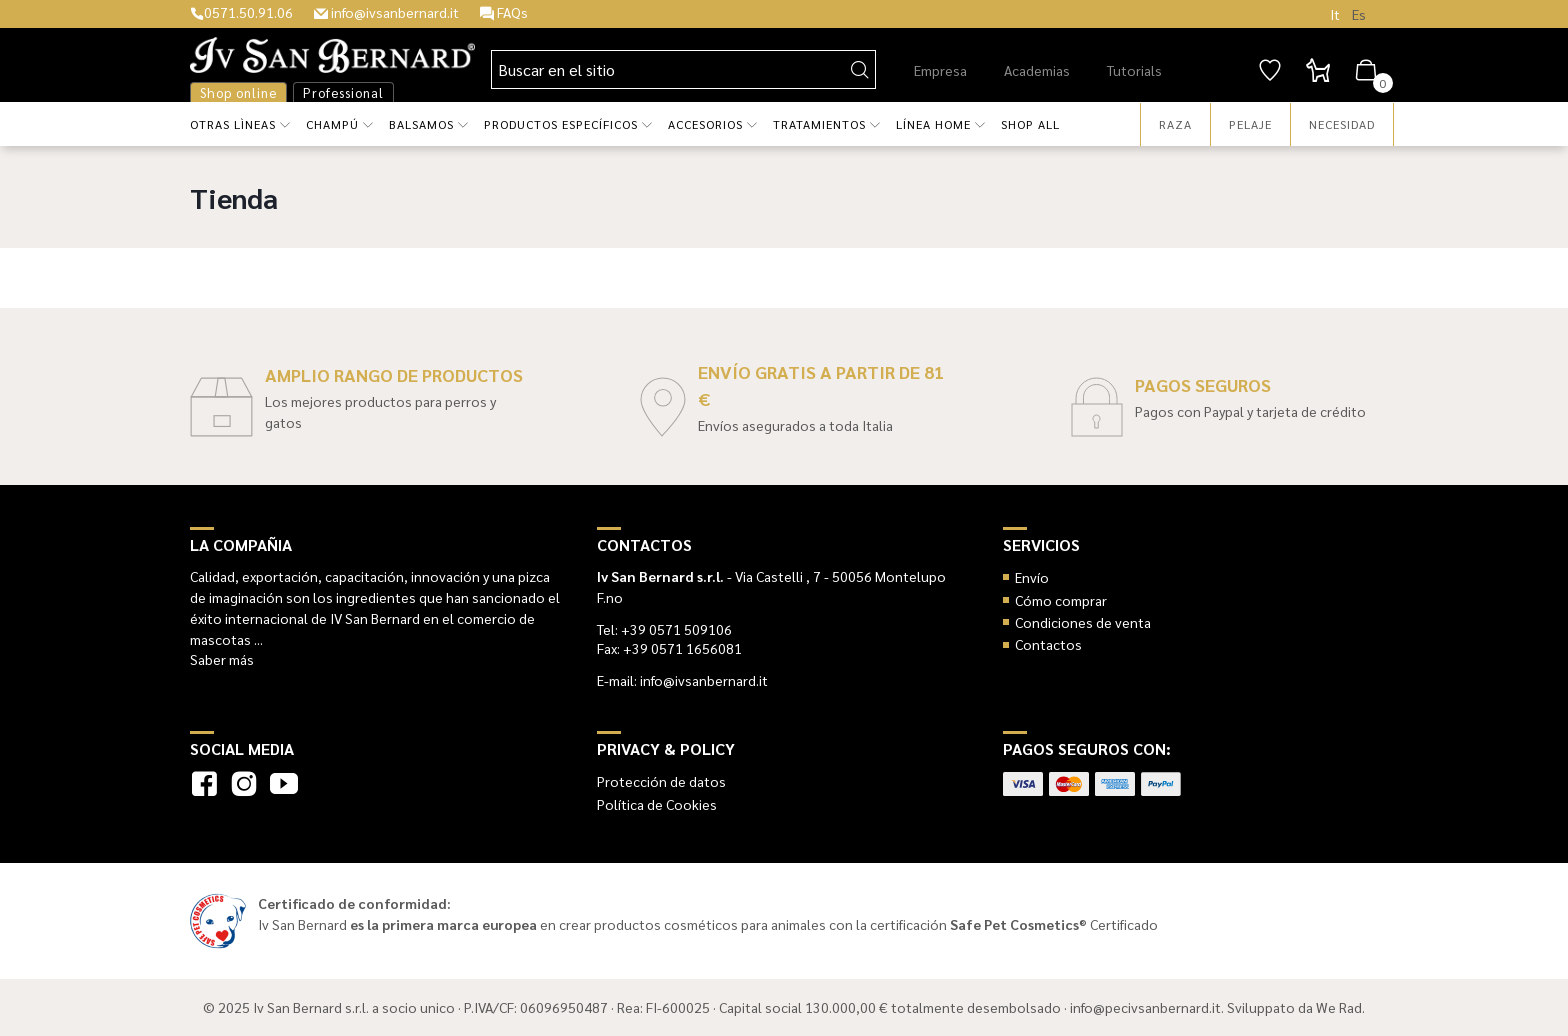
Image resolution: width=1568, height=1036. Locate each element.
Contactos (1048, 644)
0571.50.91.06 (241, 12)
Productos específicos (561, 124)
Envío (1032, 577)
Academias (1037, 70)
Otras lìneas (233, 124)
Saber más (222, 659)
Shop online (238, 92)
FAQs (504, 12)
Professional (343, 92)
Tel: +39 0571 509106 (664, 629)
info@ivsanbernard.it (386, 12)
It (1335, 14)
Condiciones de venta (1083, 622)
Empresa (940, 70)
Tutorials (1134, 70)
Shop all (1030, 124)
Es (1359, 14)
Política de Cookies (657, 804)
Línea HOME (933, 124)
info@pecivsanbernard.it (1145, 1007)
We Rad (1339, 1007)
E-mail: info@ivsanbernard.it (682, 680)
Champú (332, 124)
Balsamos (421, 124)
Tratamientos (819, 124)
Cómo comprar (1061, 600)
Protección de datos (661, 781)
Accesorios (705, 124)
